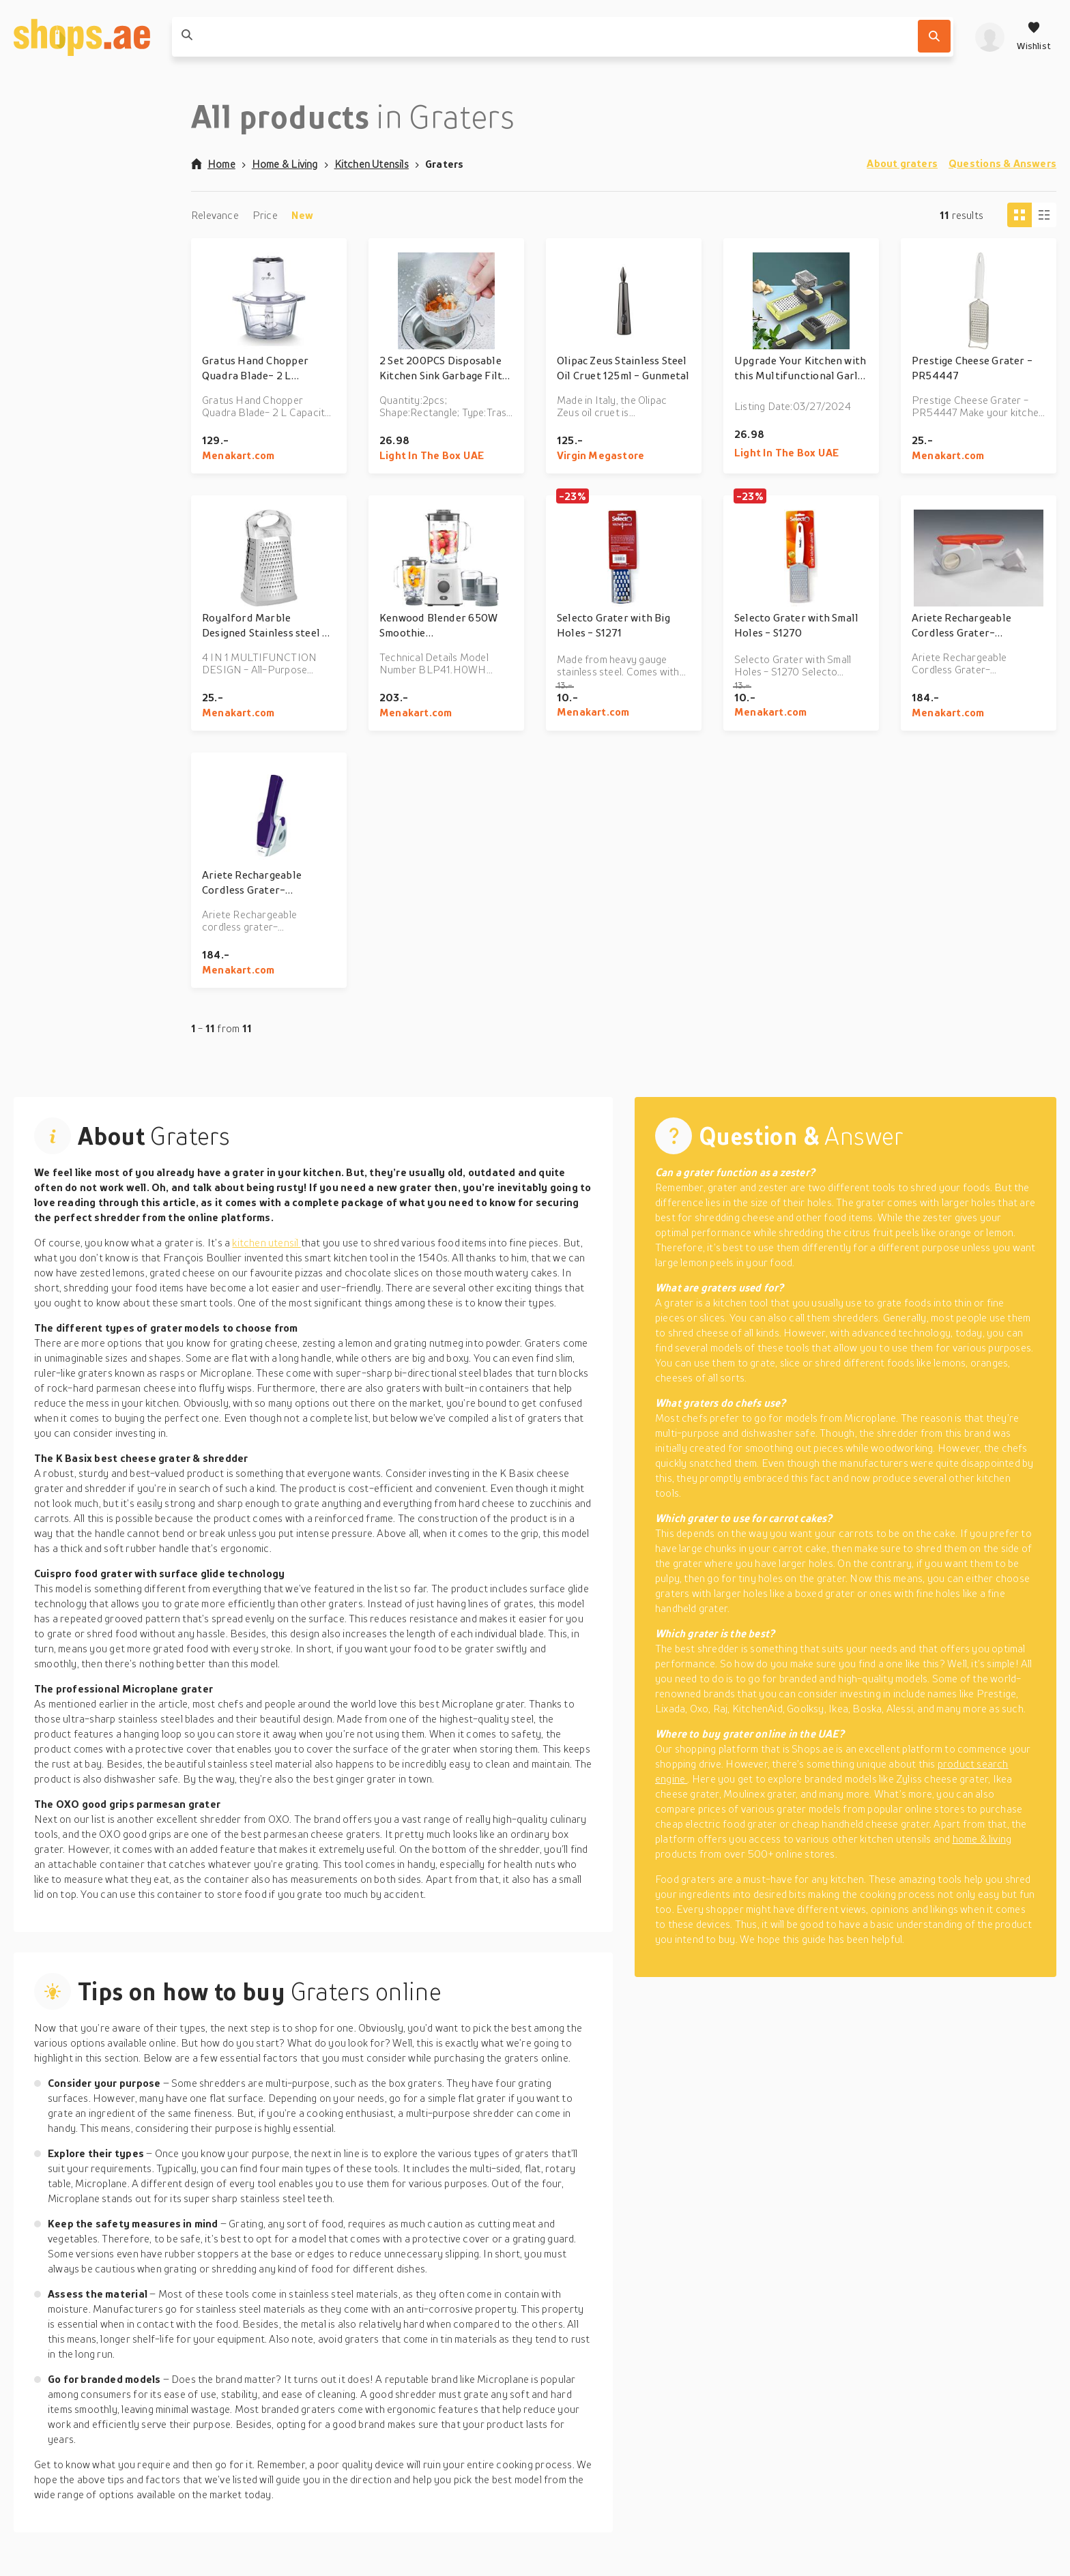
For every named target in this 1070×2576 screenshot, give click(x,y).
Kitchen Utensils (371, 164)
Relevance (215, 215)
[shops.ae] (82, 36)
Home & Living (285, 164)
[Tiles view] (1019, 215)
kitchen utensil (266, 1242)
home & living (982, 1838)
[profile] (989, 36)
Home (213, 164)
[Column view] (1044, 215)
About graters (902, 163)
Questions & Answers (1002, 163)
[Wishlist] (1033, 36)
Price (265, 215)
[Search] (934, 36)
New (302, 215)
